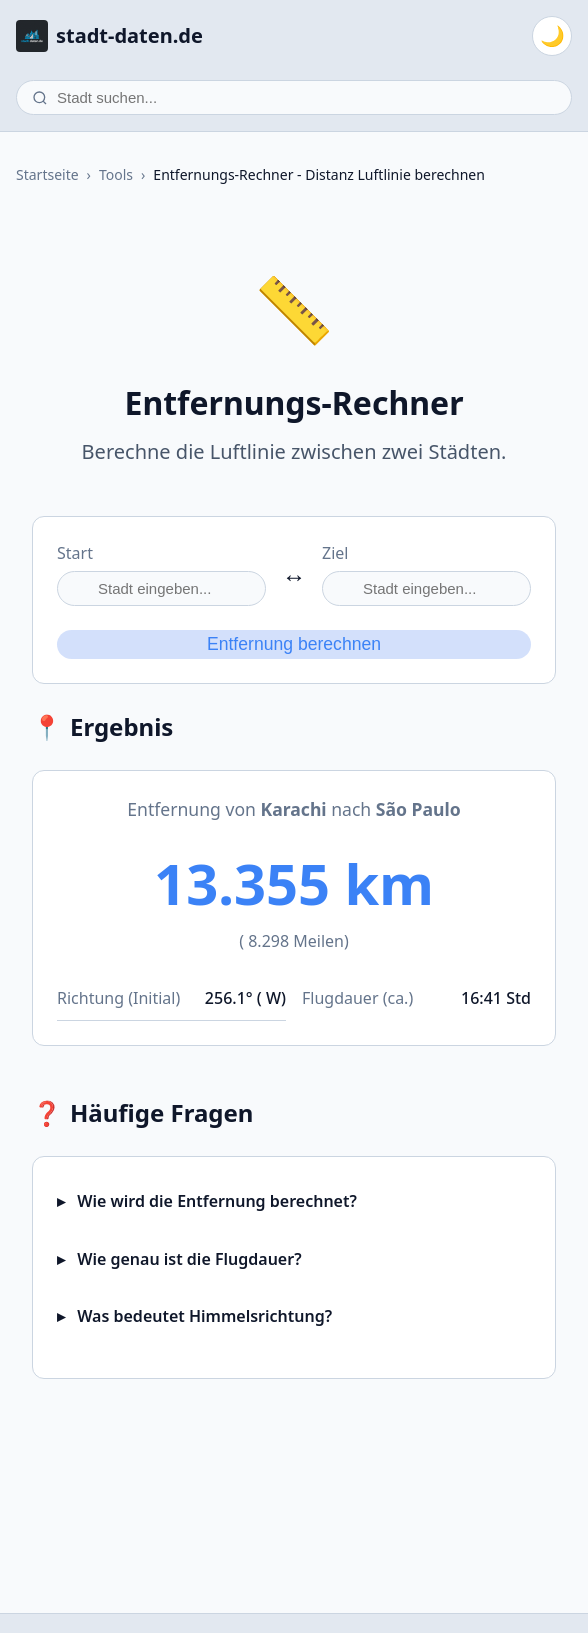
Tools (116, 174)
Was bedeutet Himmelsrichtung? (202, 1316)
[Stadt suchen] (294, 97)
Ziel (335, 553)
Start (75, 553)
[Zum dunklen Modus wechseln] (552, 36)
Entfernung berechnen (294, 644)
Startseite (47, 174)
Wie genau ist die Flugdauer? (187, 1259)
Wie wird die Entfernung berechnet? (215, 1201)
